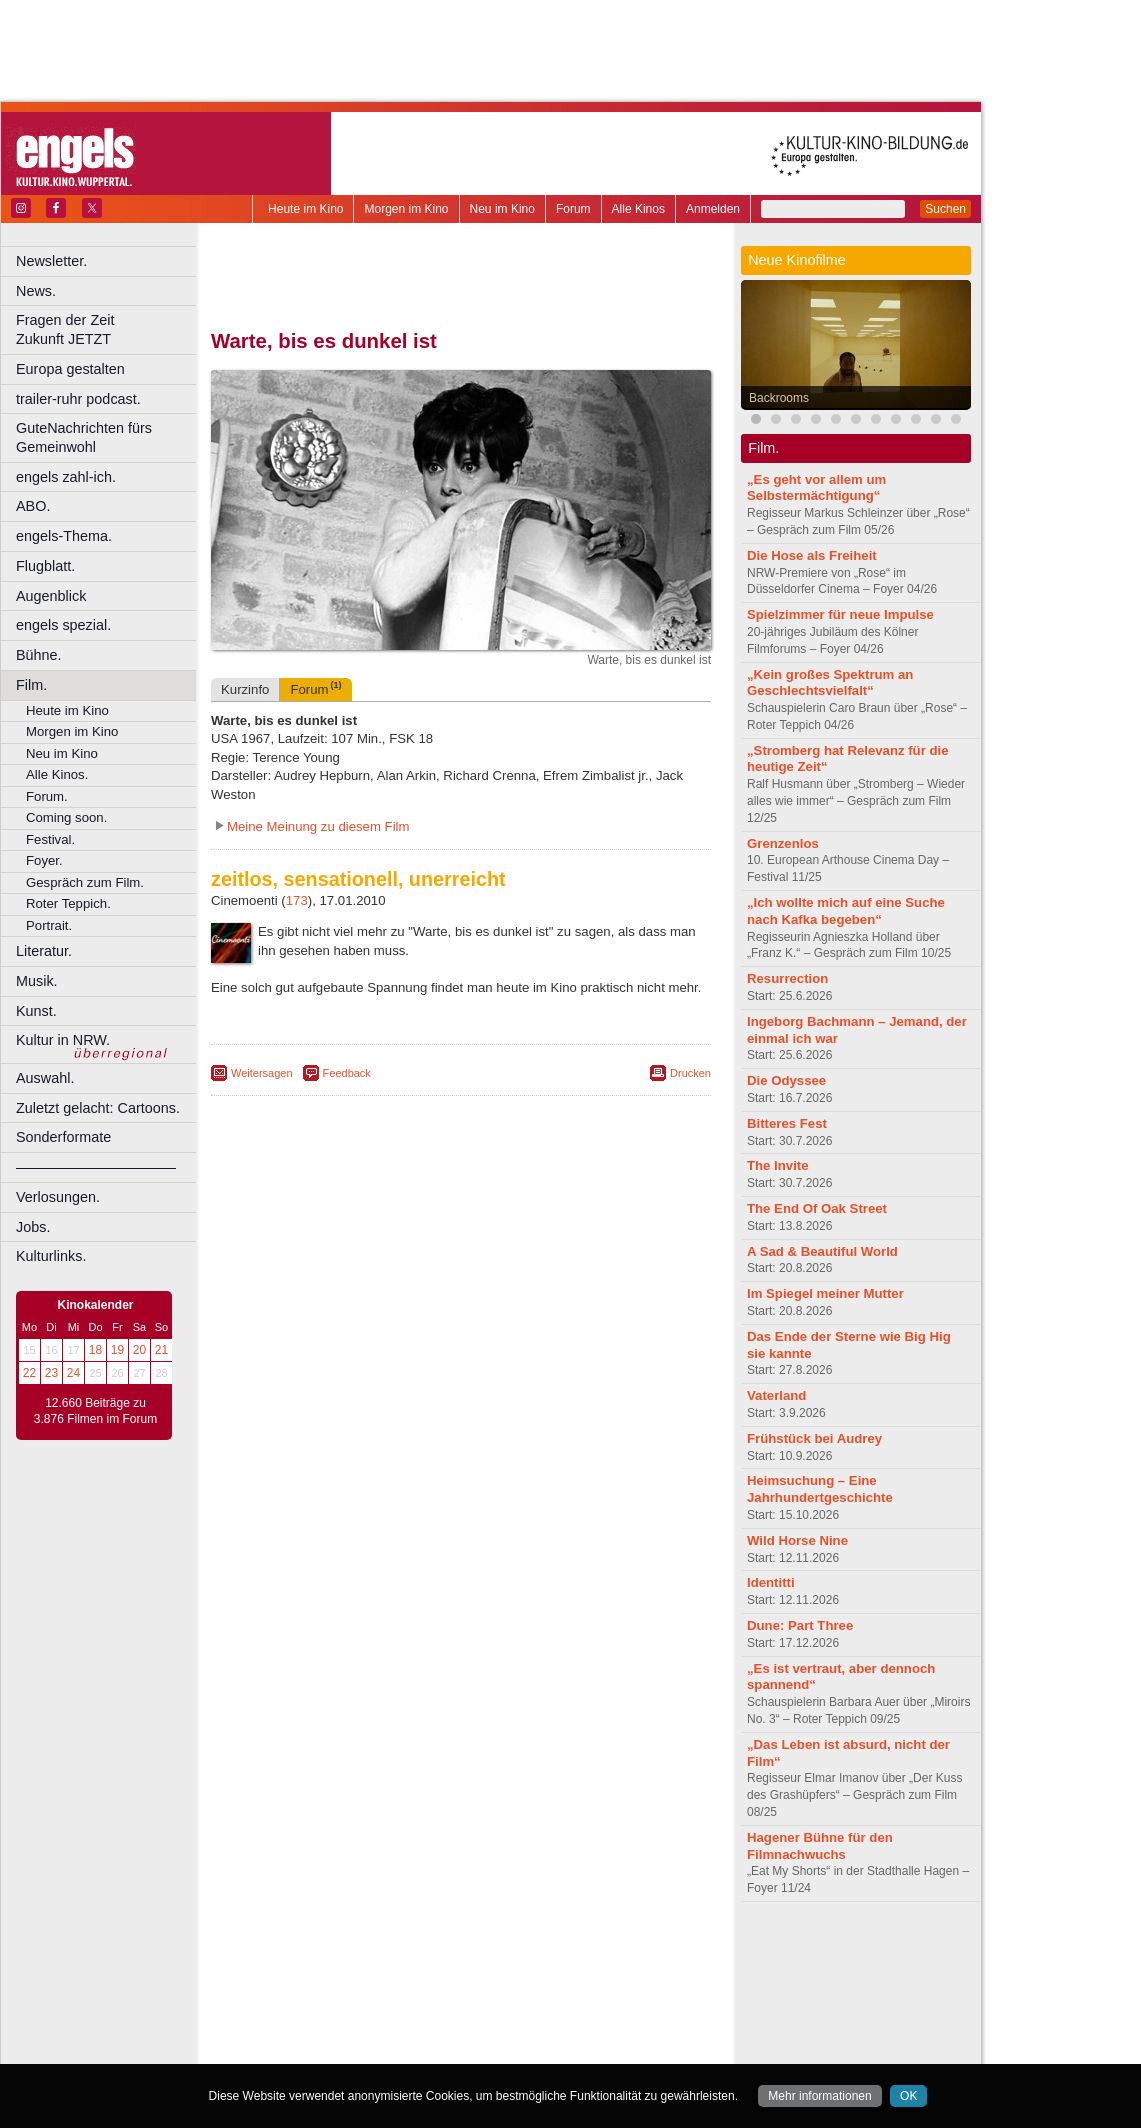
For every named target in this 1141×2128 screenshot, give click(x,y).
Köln (605, 2000)
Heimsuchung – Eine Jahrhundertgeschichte (820, 1489)
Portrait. (49, 925)
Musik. (37, 981)
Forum (573, 209)
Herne (534, 2000)
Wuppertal (544, 2034)
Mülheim (456, 2017)
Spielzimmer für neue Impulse (840, 614)
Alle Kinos (638, 209)
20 (139, 1350)
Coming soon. (66, 817)
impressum (449, 1950)
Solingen (466, 2034)
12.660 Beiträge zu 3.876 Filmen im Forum (95, 1411)
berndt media (375, 1950)
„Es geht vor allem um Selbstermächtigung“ (816, 488)
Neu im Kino (502, 209)
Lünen (410, 2017)
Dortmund (487, 1984)
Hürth (571, 2000)
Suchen (945, 209)
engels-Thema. (64, 536)
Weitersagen (262, 1073)
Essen (318, 2000)
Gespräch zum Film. (85, 882)
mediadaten (623, 1950)
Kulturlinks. (51, 1256)
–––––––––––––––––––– (96, 1167)
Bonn (351, 1984)
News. (36, 291)
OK (908, 2096)
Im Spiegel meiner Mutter (825, 1293)
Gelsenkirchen (430, 2000)
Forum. (47, 796)
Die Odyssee (786, 1080)
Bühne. (39, 655)
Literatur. (44, 951)
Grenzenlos (783, 843)
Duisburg (609, 1984)
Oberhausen (560, 2017)
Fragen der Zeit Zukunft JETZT (108, 329)
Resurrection (787, 978)
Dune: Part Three (800, 1625)
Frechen (364, 2000)
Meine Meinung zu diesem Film (318, 826)
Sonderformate (63, 1137)
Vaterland (776, 1395)
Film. (31, 685)
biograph (300, 1967)
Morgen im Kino (406, 209)
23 (51, 1373)
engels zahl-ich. (66, 477)
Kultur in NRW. (63, 1040)
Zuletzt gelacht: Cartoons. (98, 1108)
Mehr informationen (819, 2096)
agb (573, 1950)
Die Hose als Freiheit (812, 555)
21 (161, 1350)
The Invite (778, 1165)
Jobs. (33, 1227)
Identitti (771, 1582)
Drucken (690, 1073)
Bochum (308, 1984)
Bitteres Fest (787, 1123)
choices (354, 1967)
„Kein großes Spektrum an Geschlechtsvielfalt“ (830, 683)
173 (297, 900)
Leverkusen (357, 2017)
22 (29, 1373)
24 (73, 1373)
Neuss (503, 2017)
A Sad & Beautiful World (822, 1251)
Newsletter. (51, 261)
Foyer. (44, 860)
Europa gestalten (70, 369)
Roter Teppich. (68, 903)
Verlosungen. (58, 1197)
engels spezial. (63, 625)
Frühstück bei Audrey (814, 1438)
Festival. (50, 839)
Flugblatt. (45, 566)
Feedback (347, 1073)
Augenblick (51, 596)
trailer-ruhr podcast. (78, 399)
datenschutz (520, 1950)
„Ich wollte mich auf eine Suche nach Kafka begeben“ (846, 911)
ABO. (33, 506)
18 (95, 1350)
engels (401, 1967)
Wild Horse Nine (797, 1540)
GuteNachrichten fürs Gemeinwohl (84, 437)
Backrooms (779, 398)
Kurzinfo (245, 689)
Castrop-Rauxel (412, 1984)
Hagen (493, 2000)
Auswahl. (45, 1078)
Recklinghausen (393, 2034)
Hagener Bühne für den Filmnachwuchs (820, 1846)
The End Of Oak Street (817, 1208)
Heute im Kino (305, 209)
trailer (461, 1967)
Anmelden (713, 209)
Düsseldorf (549, 1984)
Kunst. (36, 1011)
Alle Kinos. (57, 774)
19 (117, 1350)
